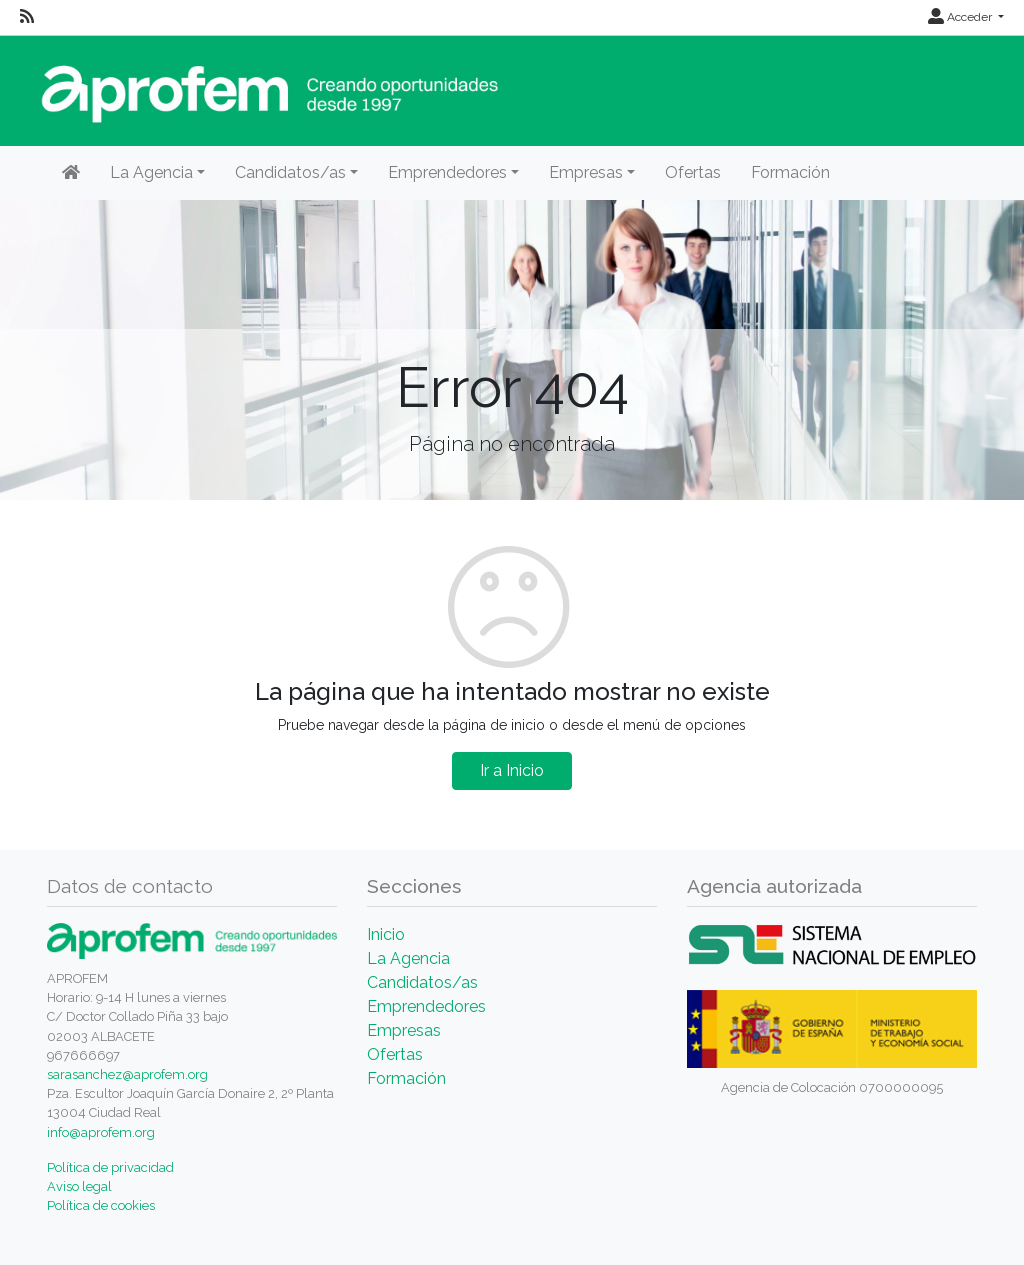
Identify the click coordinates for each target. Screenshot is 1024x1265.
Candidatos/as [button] (290, 172)
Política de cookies (101, 1205)
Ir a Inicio (512, 770)
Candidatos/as (422, 982)
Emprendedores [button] (447, 172)
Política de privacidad (110, 1167)
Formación (790, 172)
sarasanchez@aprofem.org (127, 1074)
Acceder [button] (961, 17)
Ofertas (693, 172)
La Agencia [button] (151, 172)
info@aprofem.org (101, 1132)
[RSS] (27, 17)
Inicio (386, 934)
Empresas (404, 1030)
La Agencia (408, 958)
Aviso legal (79, 1186)
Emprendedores (426, 1006)
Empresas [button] (586, 172)
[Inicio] (71, 173)
